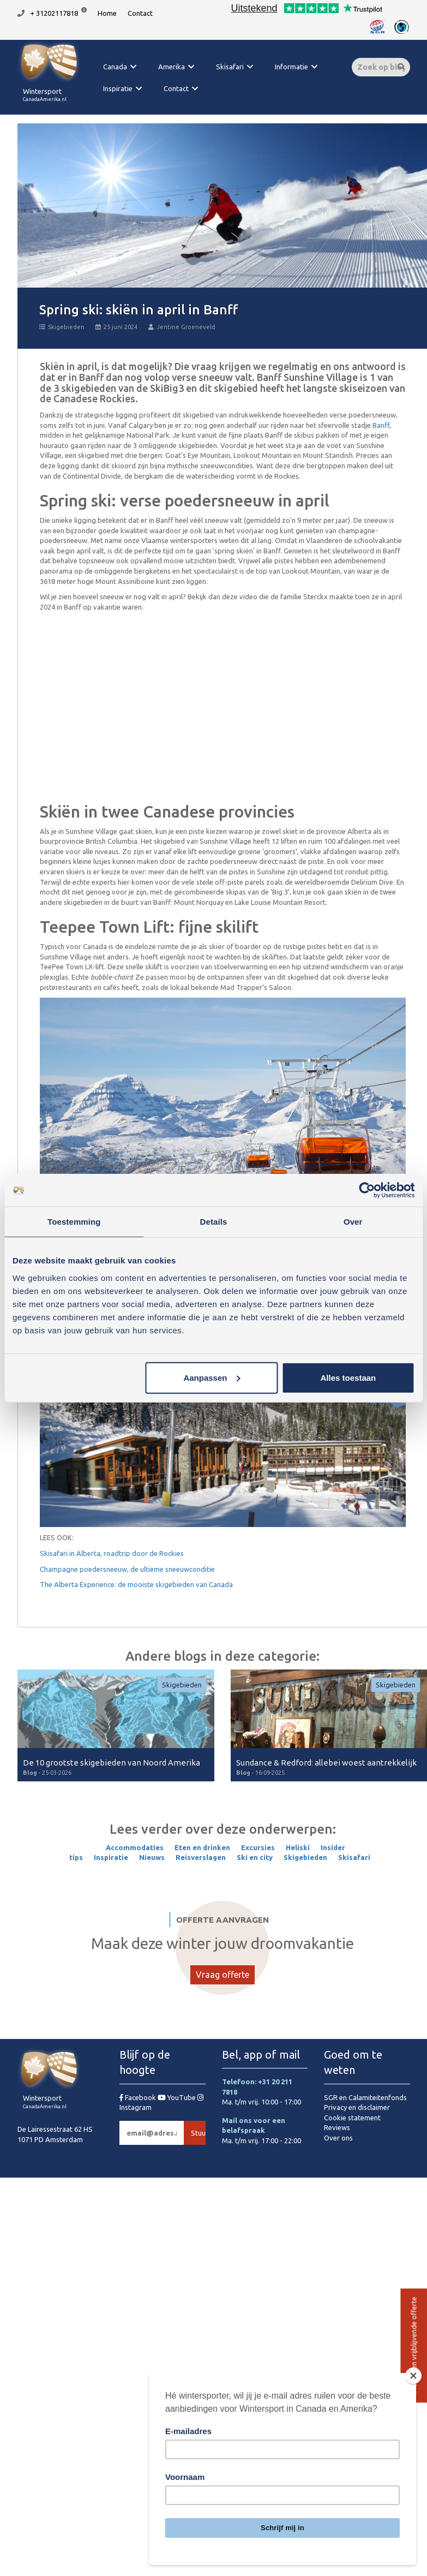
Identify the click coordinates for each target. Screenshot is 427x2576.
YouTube (177, 2097)
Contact (140, 13)
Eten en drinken (202, 1847)
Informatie (291, 66)
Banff (380, 425)
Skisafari (230, 66)
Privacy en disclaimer (357, 2107)
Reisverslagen (201, 1857)
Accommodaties (135, 1847)
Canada (115, 66)
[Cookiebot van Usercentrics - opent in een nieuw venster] (366, 1190)
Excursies (258, 1847)
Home (107, 13)
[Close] (413, 2376)
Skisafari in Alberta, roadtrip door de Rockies (112, 1553)
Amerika (171, 66)
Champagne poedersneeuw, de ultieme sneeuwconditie (127, 1569)
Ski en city (255, 1857)
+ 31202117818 (54, 13)
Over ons (338, 2138)
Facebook (138, 2097)
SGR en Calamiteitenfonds (365, 2097)
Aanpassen (211, 1377)
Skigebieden (62, 327)
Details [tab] (213, 1221)
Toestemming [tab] (74, 1221)
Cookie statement (352, 2117)
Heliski (298, 1847)
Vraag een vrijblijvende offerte (413, 2346)
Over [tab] (353, 1221)
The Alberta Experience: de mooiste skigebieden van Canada (136, 1584)
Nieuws (152, 1857)
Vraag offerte (222, 1974)
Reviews (337, 2127)
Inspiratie (118, 88)
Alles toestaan (348, 1377)
